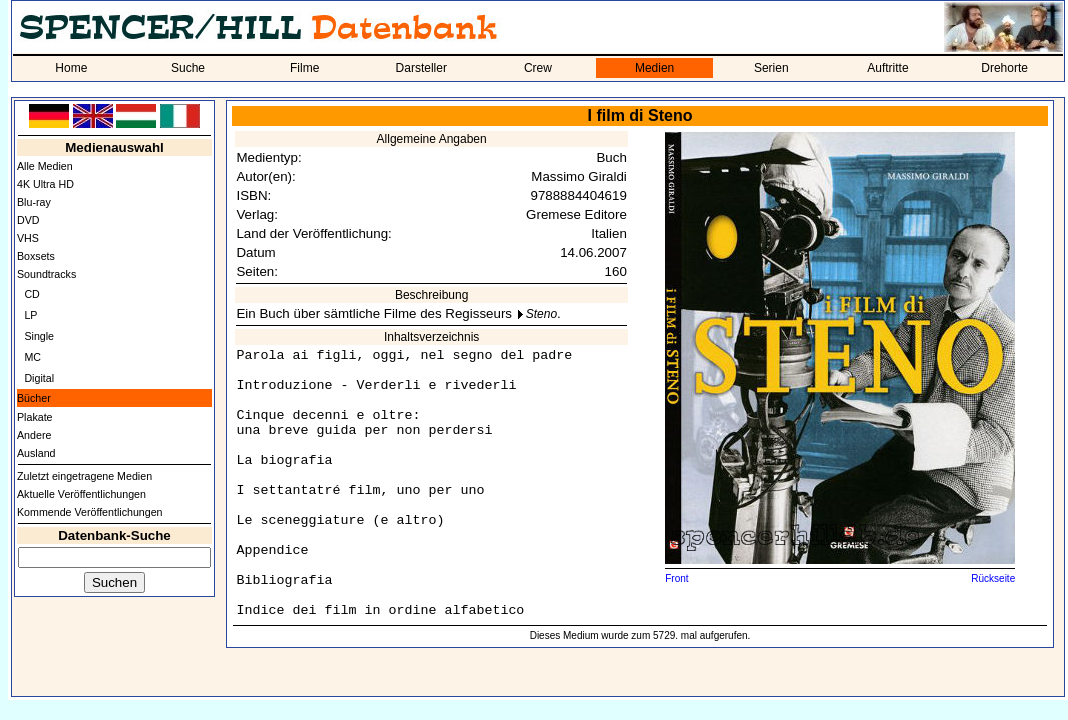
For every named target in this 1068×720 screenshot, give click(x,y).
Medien (654, 68)
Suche (188, 68)
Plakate (35, 417)
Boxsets (36, 256)
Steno (541, 314)
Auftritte (887, 68)
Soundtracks (46, 274)
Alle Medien (45, 166)
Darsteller (421, 68)
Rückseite (993, 578)
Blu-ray (34, 202)
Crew (538, 68)
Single (39, 336)
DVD (28, 220)
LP (30, 315)
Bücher (34, 398)
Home (71, 68)
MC (32, 357)
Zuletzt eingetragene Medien (84, 476)
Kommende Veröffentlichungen (90, 512)
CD (31, 294)
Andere (34, 435)
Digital (39, 378)
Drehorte (1004, 68)
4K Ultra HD (45, 184)
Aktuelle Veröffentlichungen (81, 494)
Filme (304, 68)
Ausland (36, 453)
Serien (771, 68)
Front (676, 578)
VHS (28, 238)
